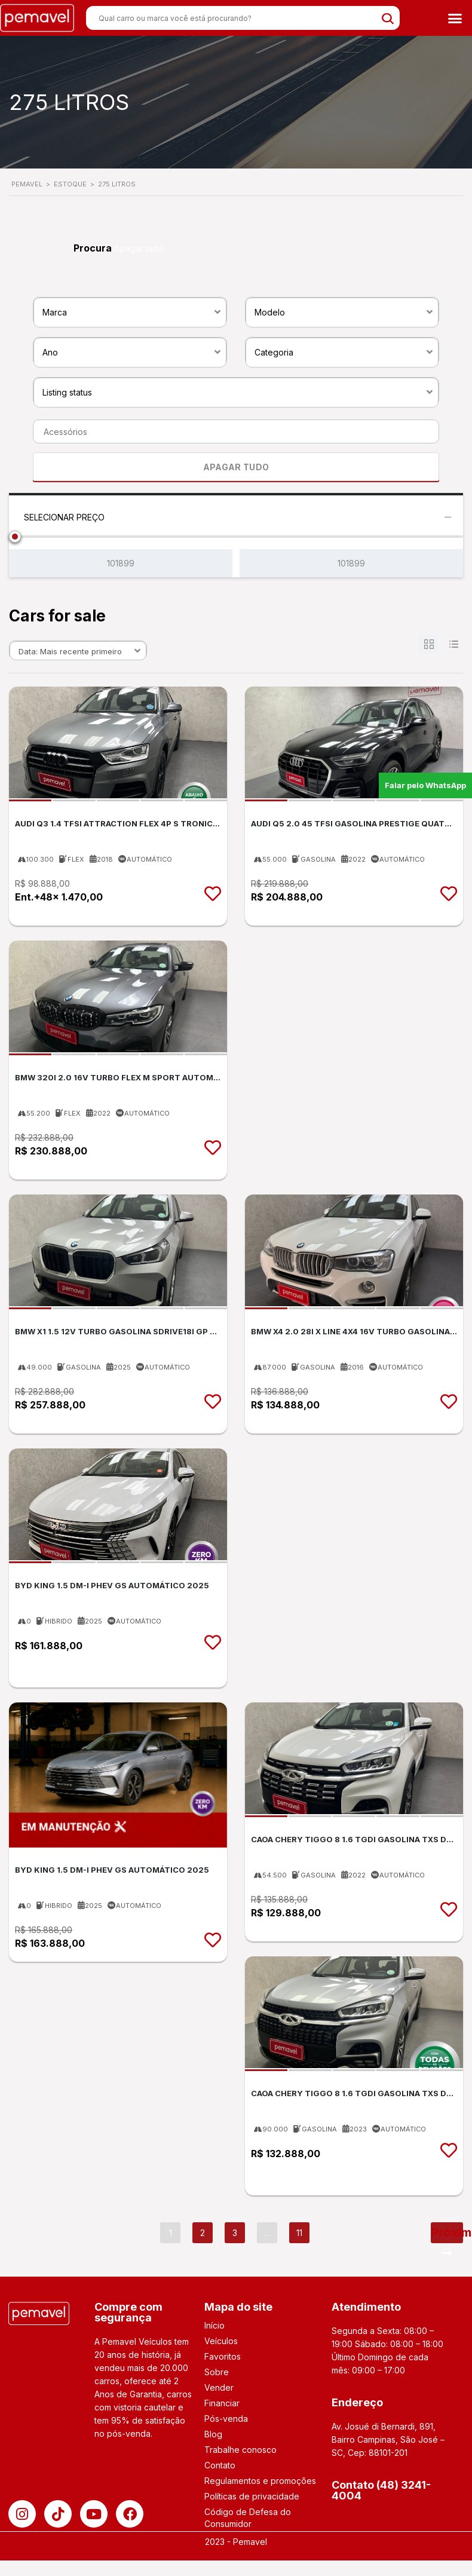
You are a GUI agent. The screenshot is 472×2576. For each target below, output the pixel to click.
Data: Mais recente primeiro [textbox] (70, 651)
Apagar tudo (138, 248)
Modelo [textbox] (270, 312)
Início (214, 2325)
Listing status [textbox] (67, 392)
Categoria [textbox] (274, 352)
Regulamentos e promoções (260, 2481)
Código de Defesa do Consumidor (247, 2518)
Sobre (216, 2372)
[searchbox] (232, 432)
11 (299, 2233)
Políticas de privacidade (251, 2496)
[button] (454, 18)
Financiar (222, 2403)
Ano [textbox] (50, 352)
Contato (219, 2465)
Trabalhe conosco (240, 2450)
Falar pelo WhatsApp (425, 785)
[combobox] (130, 311)
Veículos (221, 2341)
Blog (213, 2434)
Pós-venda (226, 2418)
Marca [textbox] (54, 312)
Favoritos (222, 2356)
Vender (219, 2387)
